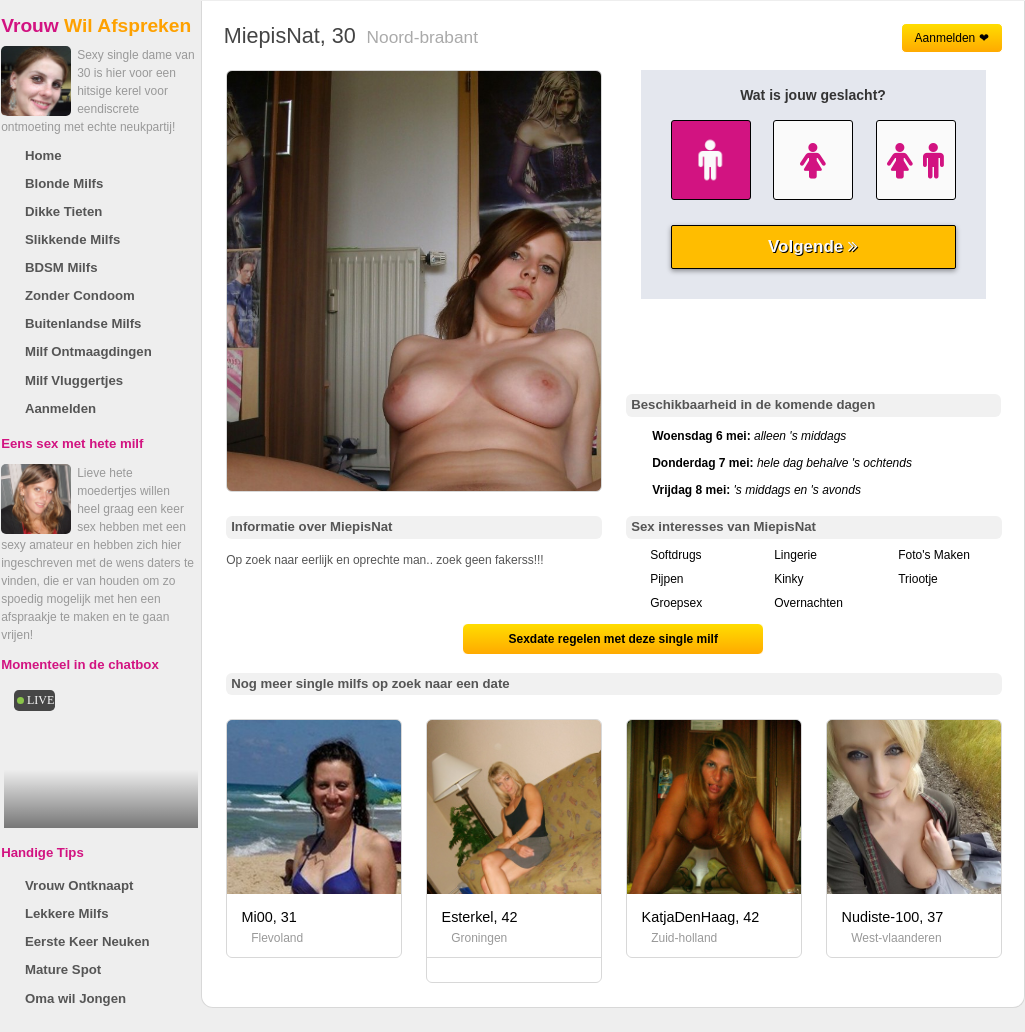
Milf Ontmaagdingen (88, 351)
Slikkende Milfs (72, 239)
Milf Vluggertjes (74, 380)
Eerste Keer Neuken (87, 941)
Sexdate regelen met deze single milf (612, 639)
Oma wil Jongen (75, 998)
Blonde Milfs (64, 183)
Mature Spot (63, 969)
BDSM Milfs (61, 267)
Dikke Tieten (63, 211)
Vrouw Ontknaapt (79, 885)
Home (43, 155)
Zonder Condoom (80, 295)
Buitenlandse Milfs (83, 323)
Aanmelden (60, 408)
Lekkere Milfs (67, 913)
